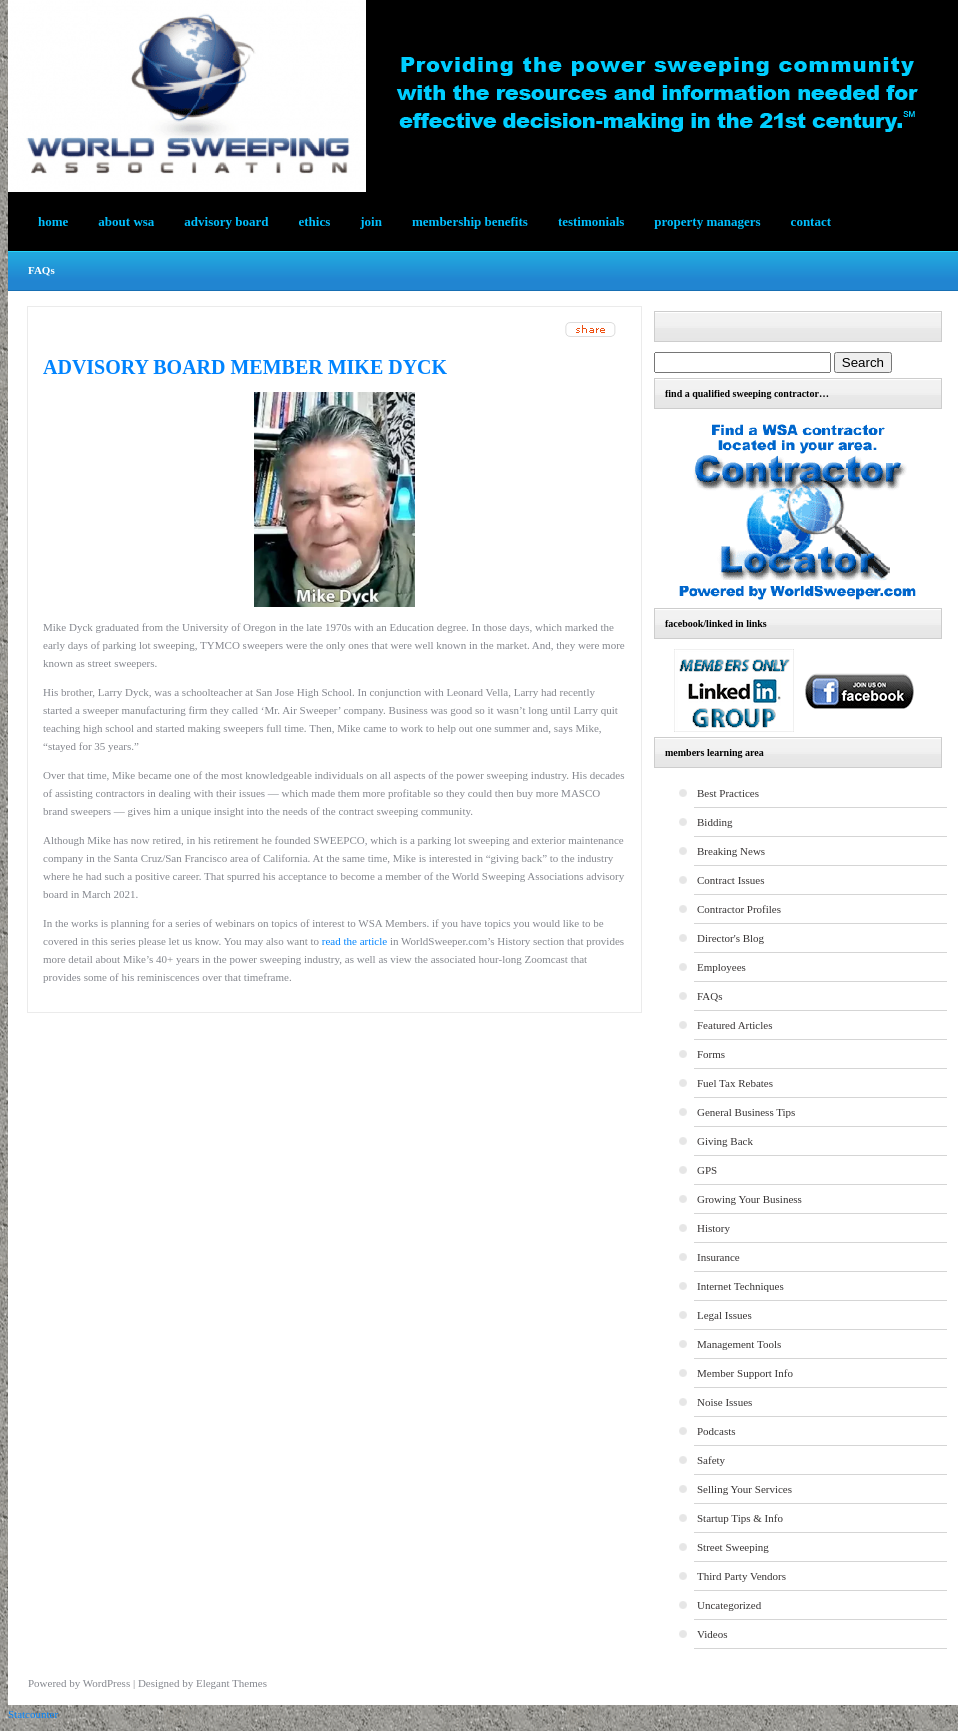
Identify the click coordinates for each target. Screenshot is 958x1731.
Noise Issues (724, 1402)
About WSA (126, 221)
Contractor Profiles (739, 909)
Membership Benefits (470, 221)
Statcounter (33, 1714)
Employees (721, 967)
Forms (711, 1054)
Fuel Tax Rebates (735, 1083)
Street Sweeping (733, 1547)
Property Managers (707, 221)
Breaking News (731, 851)
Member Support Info (745, 1373)
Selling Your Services (744, 1489)
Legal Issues (724, 1315)
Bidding (714, 822)
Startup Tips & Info (740, 1518)
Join (371, 221)
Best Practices (728, 793)
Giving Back (725, 1141)
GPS (707, 1170)
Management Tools (739, 1344)
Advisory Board (226, 221)
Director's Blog (730, 938)
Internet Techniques (740, 1286)
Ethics (315, 221)
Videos (712, 1634)
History (713, 1228)
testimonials (591, 221)
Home (53, 221)
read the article (354, 941)
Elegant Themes (231, 1683)
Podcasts (716, 1431)
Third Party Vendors (741, 1576)
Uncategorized (729, 1605)
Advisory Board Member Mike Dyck (245, 367)
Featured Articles (734, 1025)
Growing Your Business (749, 1199)
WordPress (106, 1683)
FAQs (41, 270)
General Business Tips (746, 1112)
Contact (811, 221)
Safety (711, 1460)
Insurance (718, 1257)
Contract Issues (731, 880)
